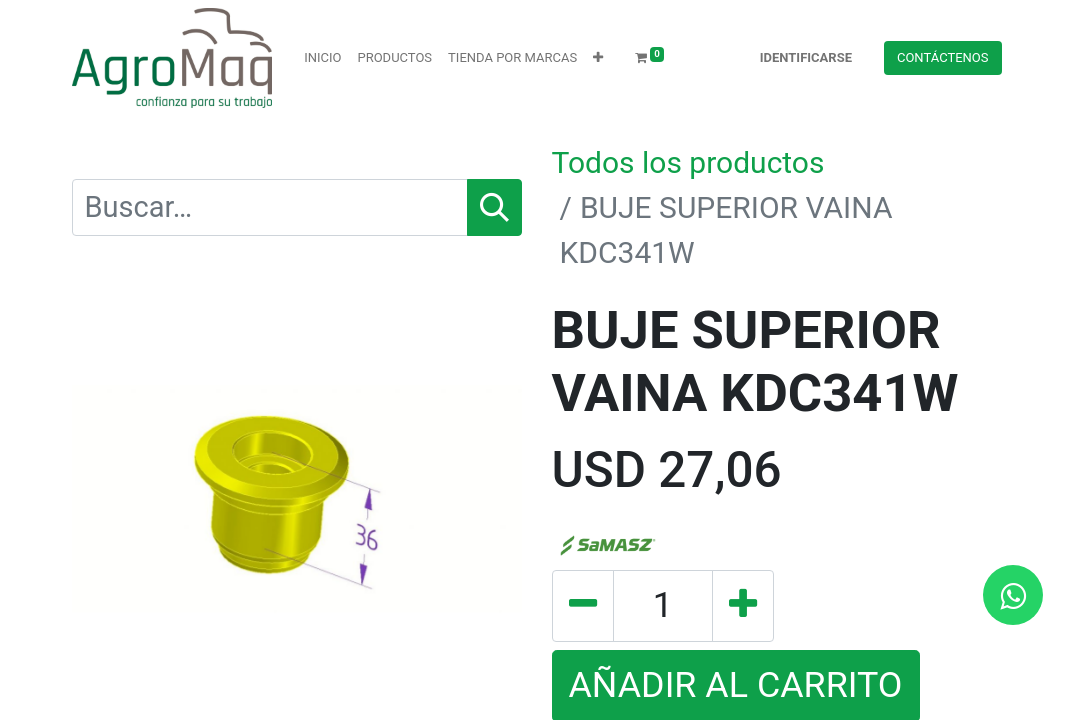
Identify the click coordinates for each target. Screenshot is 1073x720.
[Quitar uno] (583, 606)
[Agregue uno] (743, 606)
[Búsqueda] (494, 208)
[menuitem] (322, 58)
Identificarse (806, 57)
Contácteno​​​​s (943, 57)
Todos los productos (688, 162)
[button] (598, 58)
